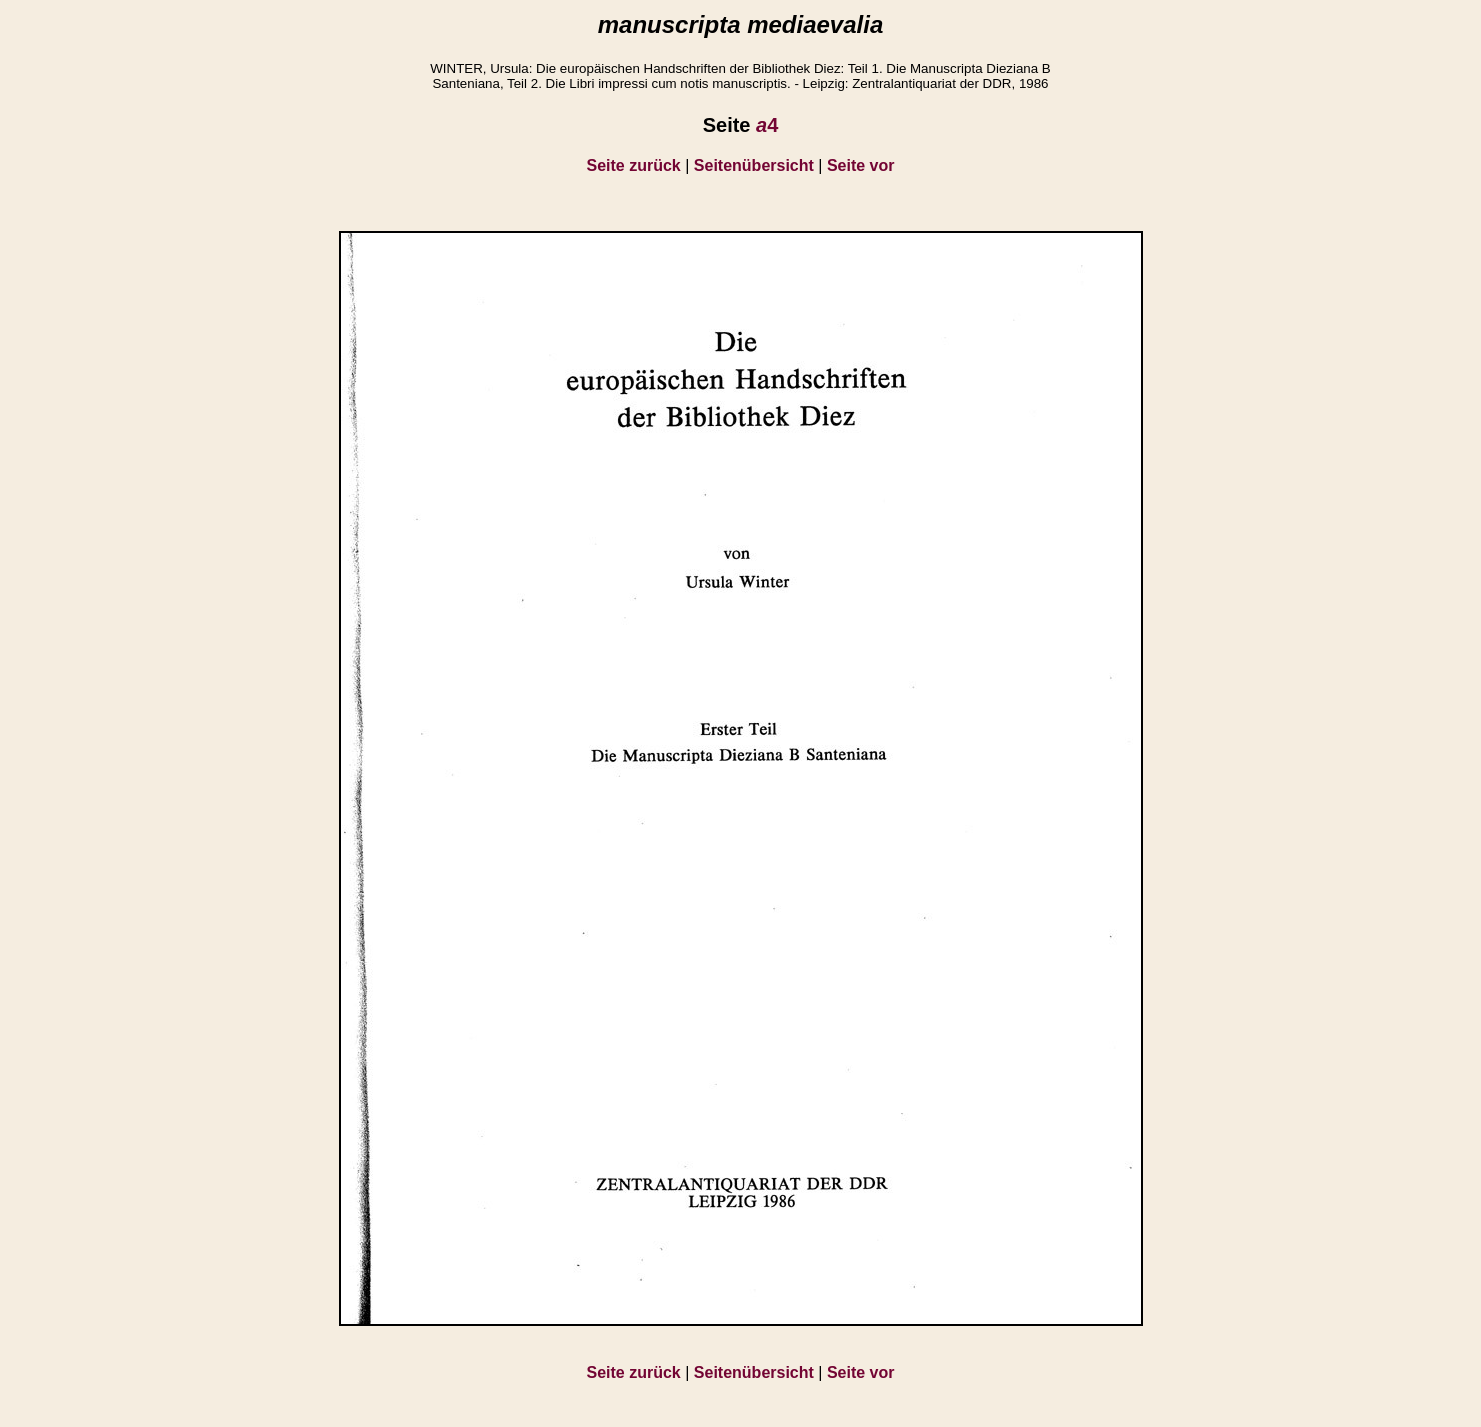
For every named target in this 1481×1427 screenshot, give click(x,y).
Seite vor (861, 165)
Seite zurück (634, 165)
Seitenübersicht (754, 165)
